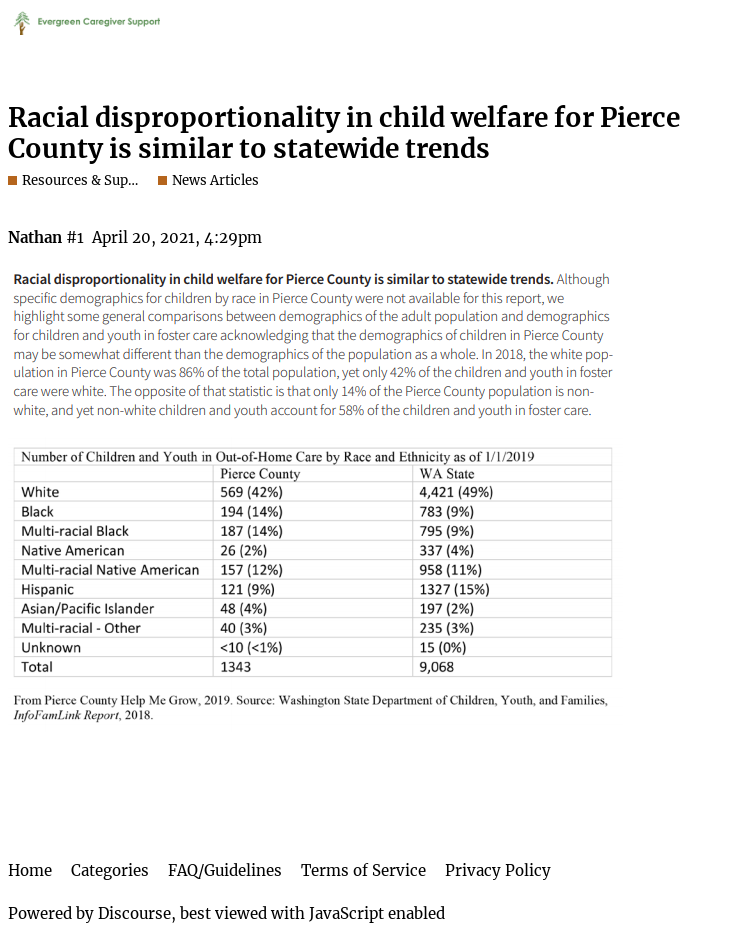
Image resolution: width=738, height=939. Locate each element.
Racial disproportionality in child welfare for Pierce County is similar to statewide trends (344, 133)
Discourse (134, 913)
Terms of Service (363, 870)
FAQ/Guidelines (225, 870)
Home (30, 870)
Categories (110, 870)
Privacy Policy (498, 870)
